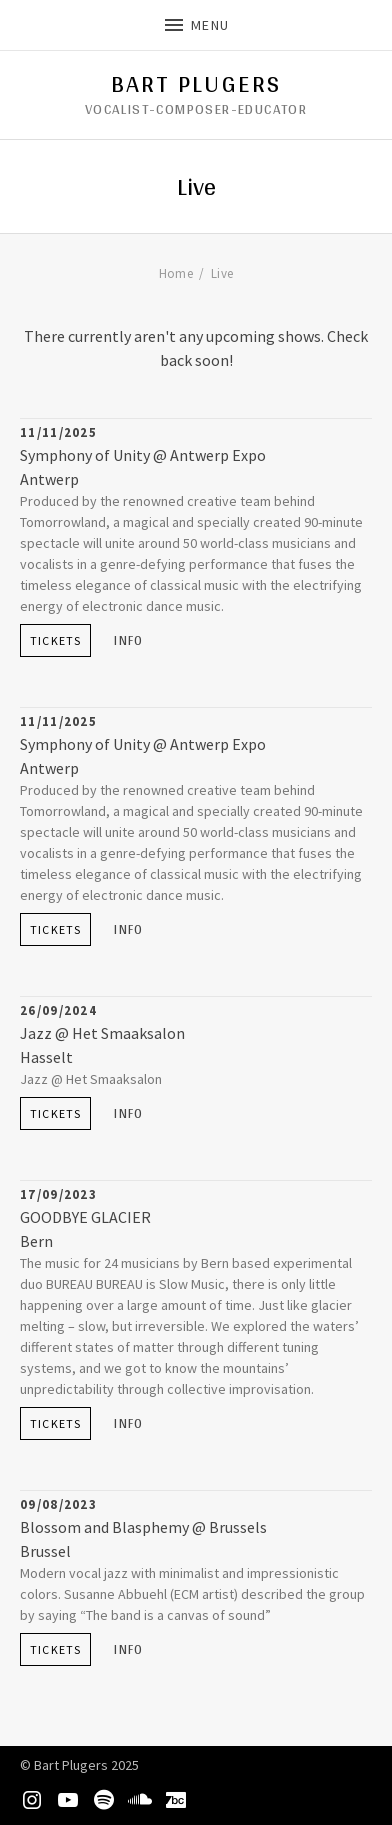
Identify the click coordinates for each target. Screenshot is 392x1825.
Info (128, 640)
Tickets (55, 640)
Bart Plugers (196, 84)
